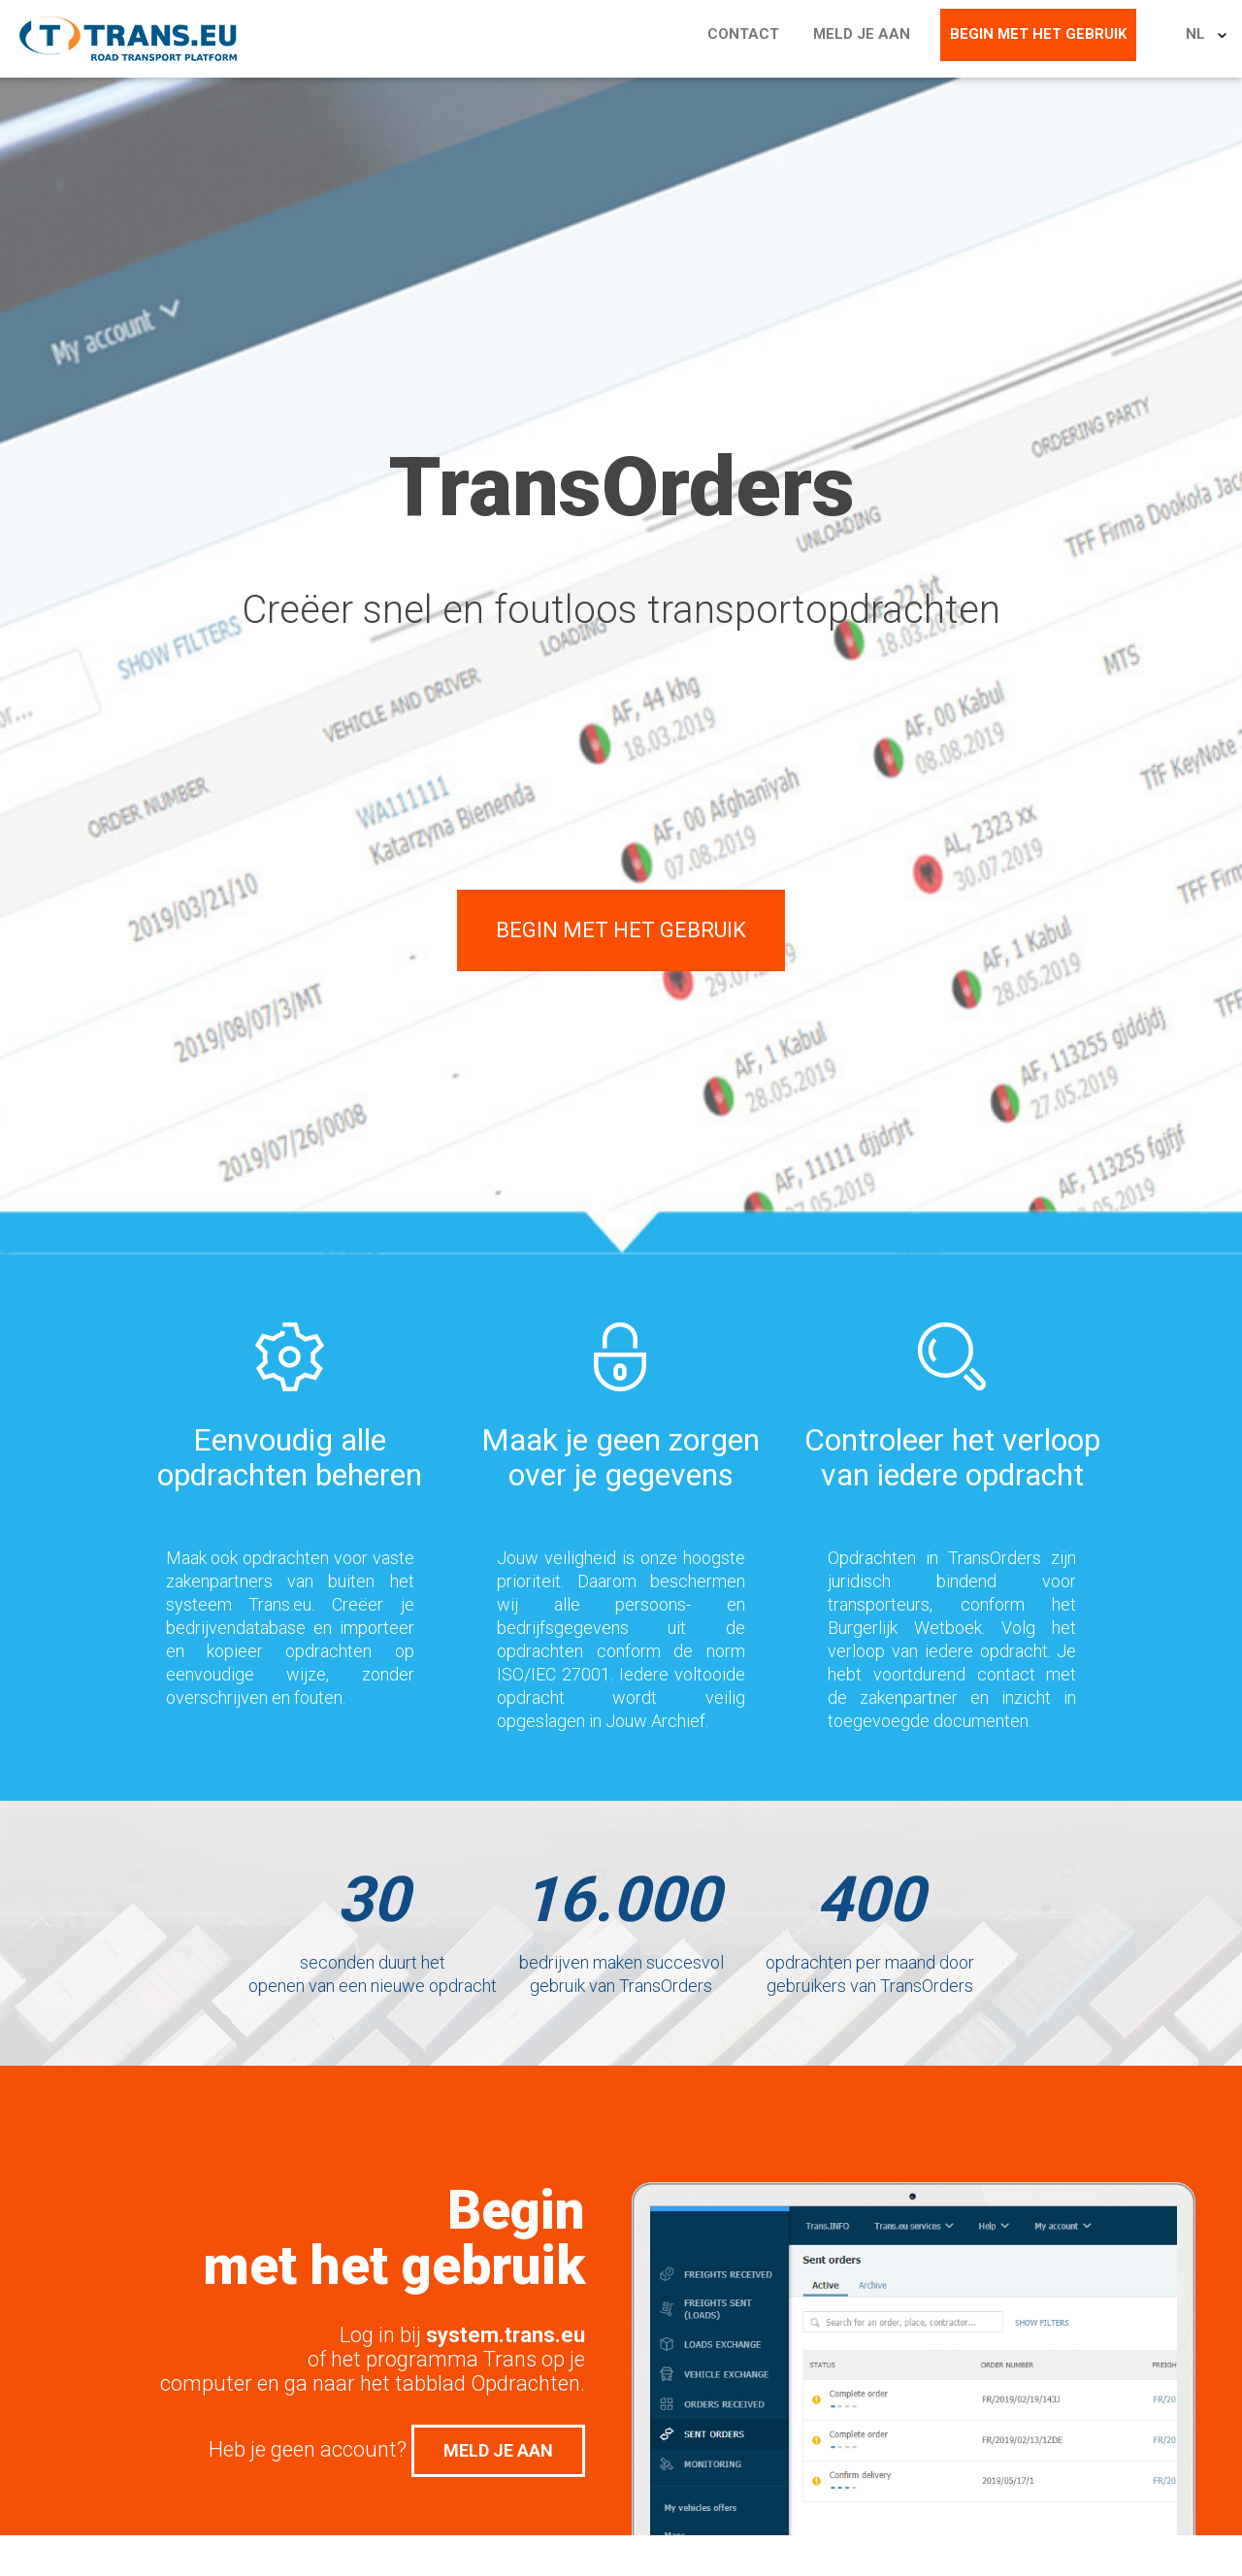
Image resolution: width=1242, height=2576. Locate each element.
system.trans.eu (505, 2335)
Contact (794, 39)
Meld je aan (902, 39)
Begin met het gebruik (1068, 39)
